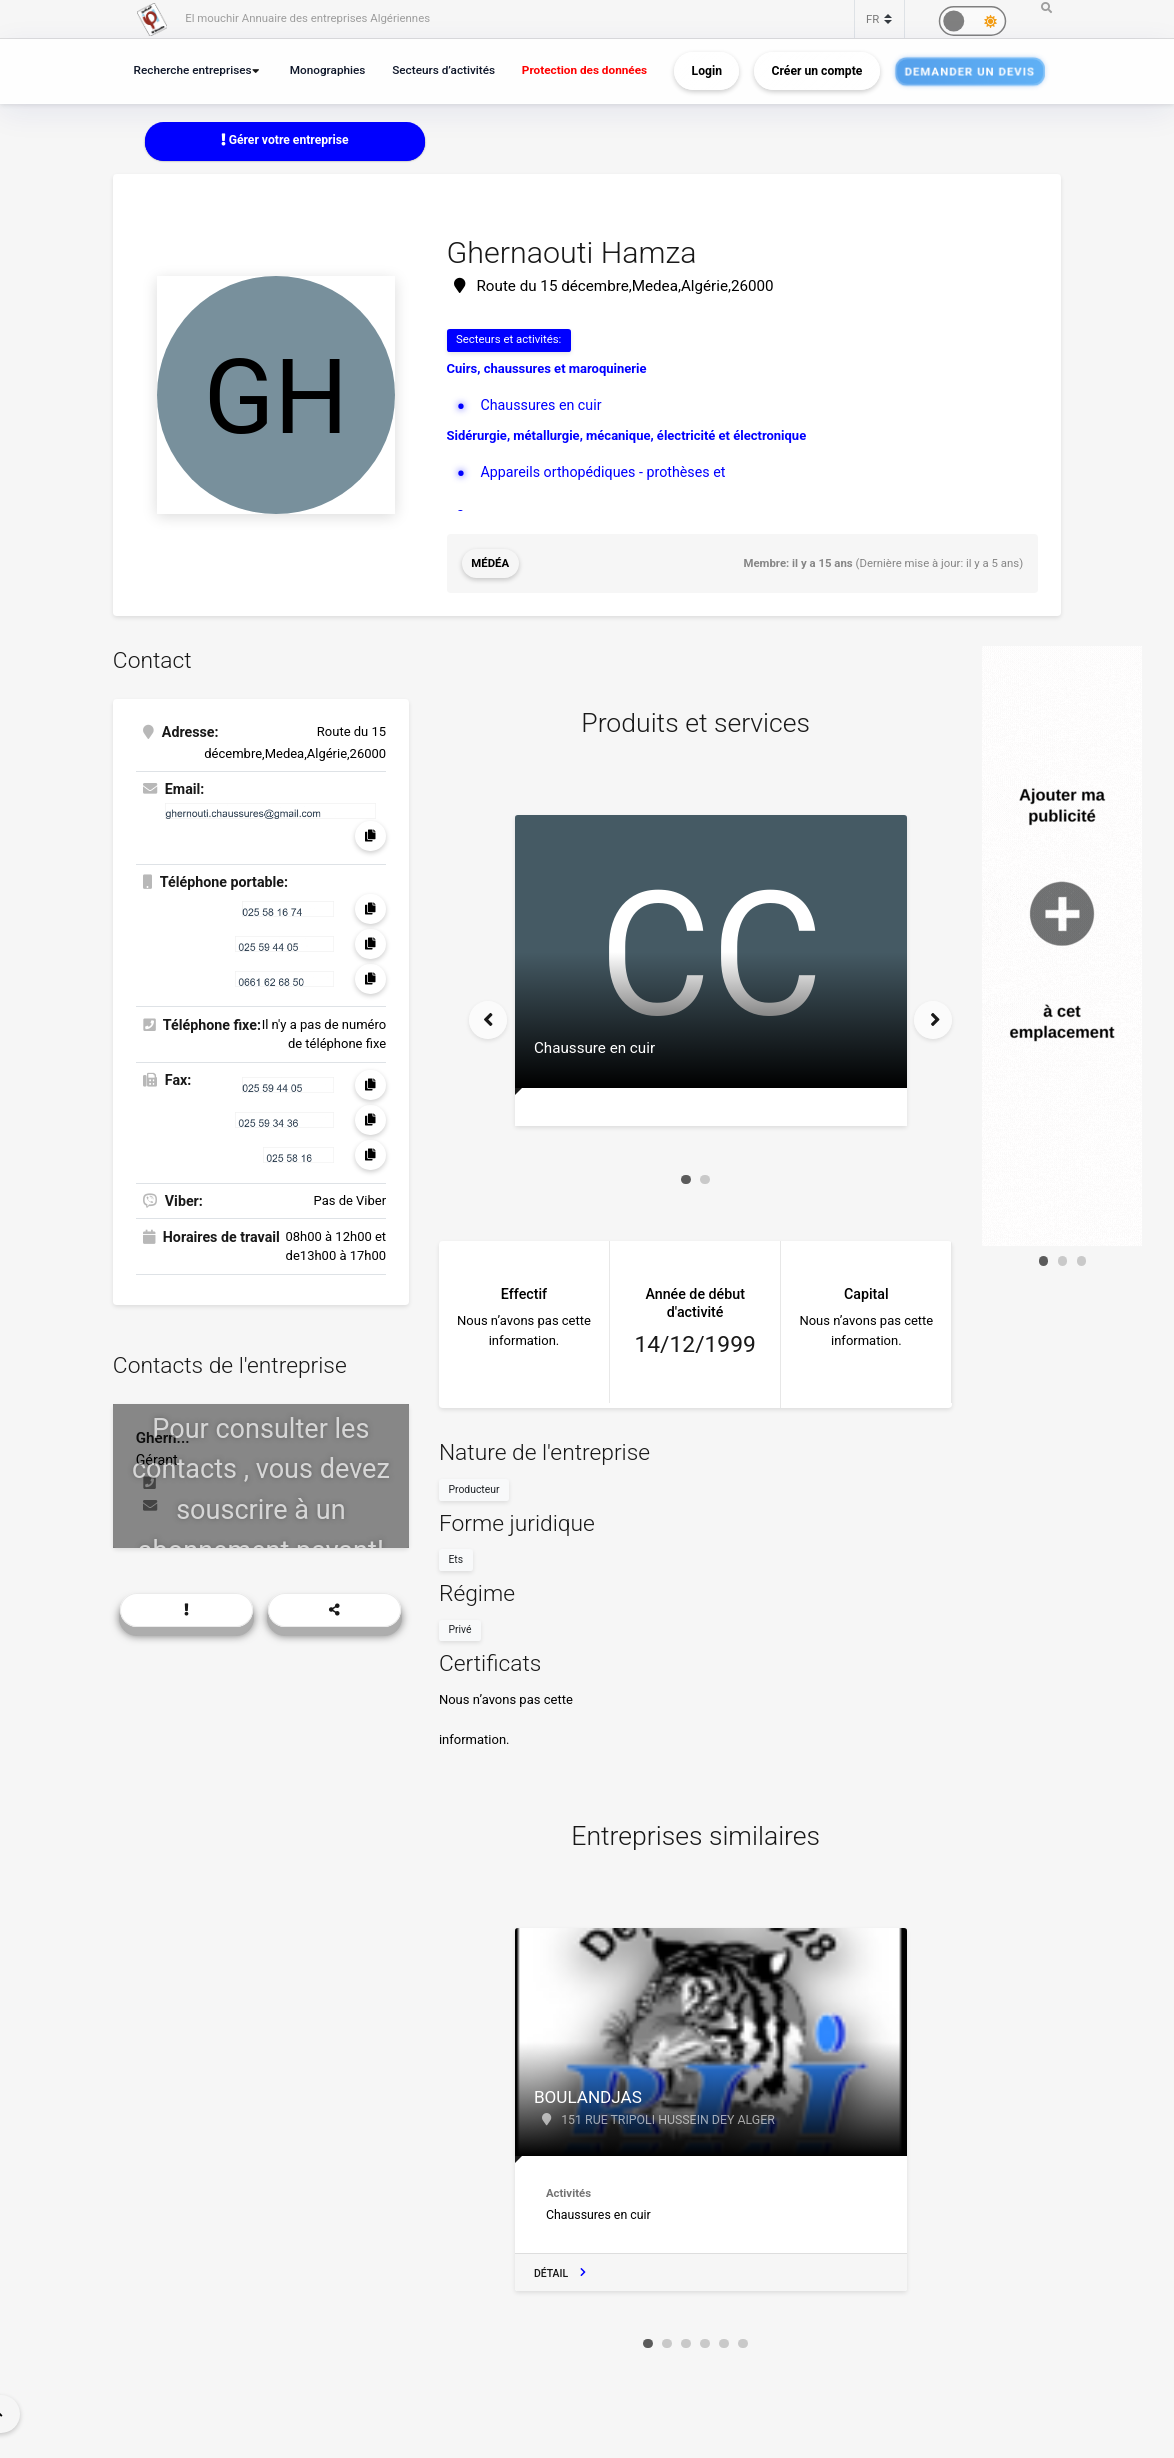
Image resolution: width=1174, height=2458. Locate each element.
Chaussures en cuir (540, 405)
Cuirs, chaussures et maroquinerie (547, 368)
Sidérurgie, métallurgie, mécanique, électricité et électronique (627, 435)
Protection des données (584, 70)
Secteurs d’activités (443, 70)
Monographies (328, 70)
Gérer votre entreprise (285, 140)
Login (707, 71)
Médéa (490, 563)
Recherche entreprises (193, 70)
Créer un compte (817, 71)
